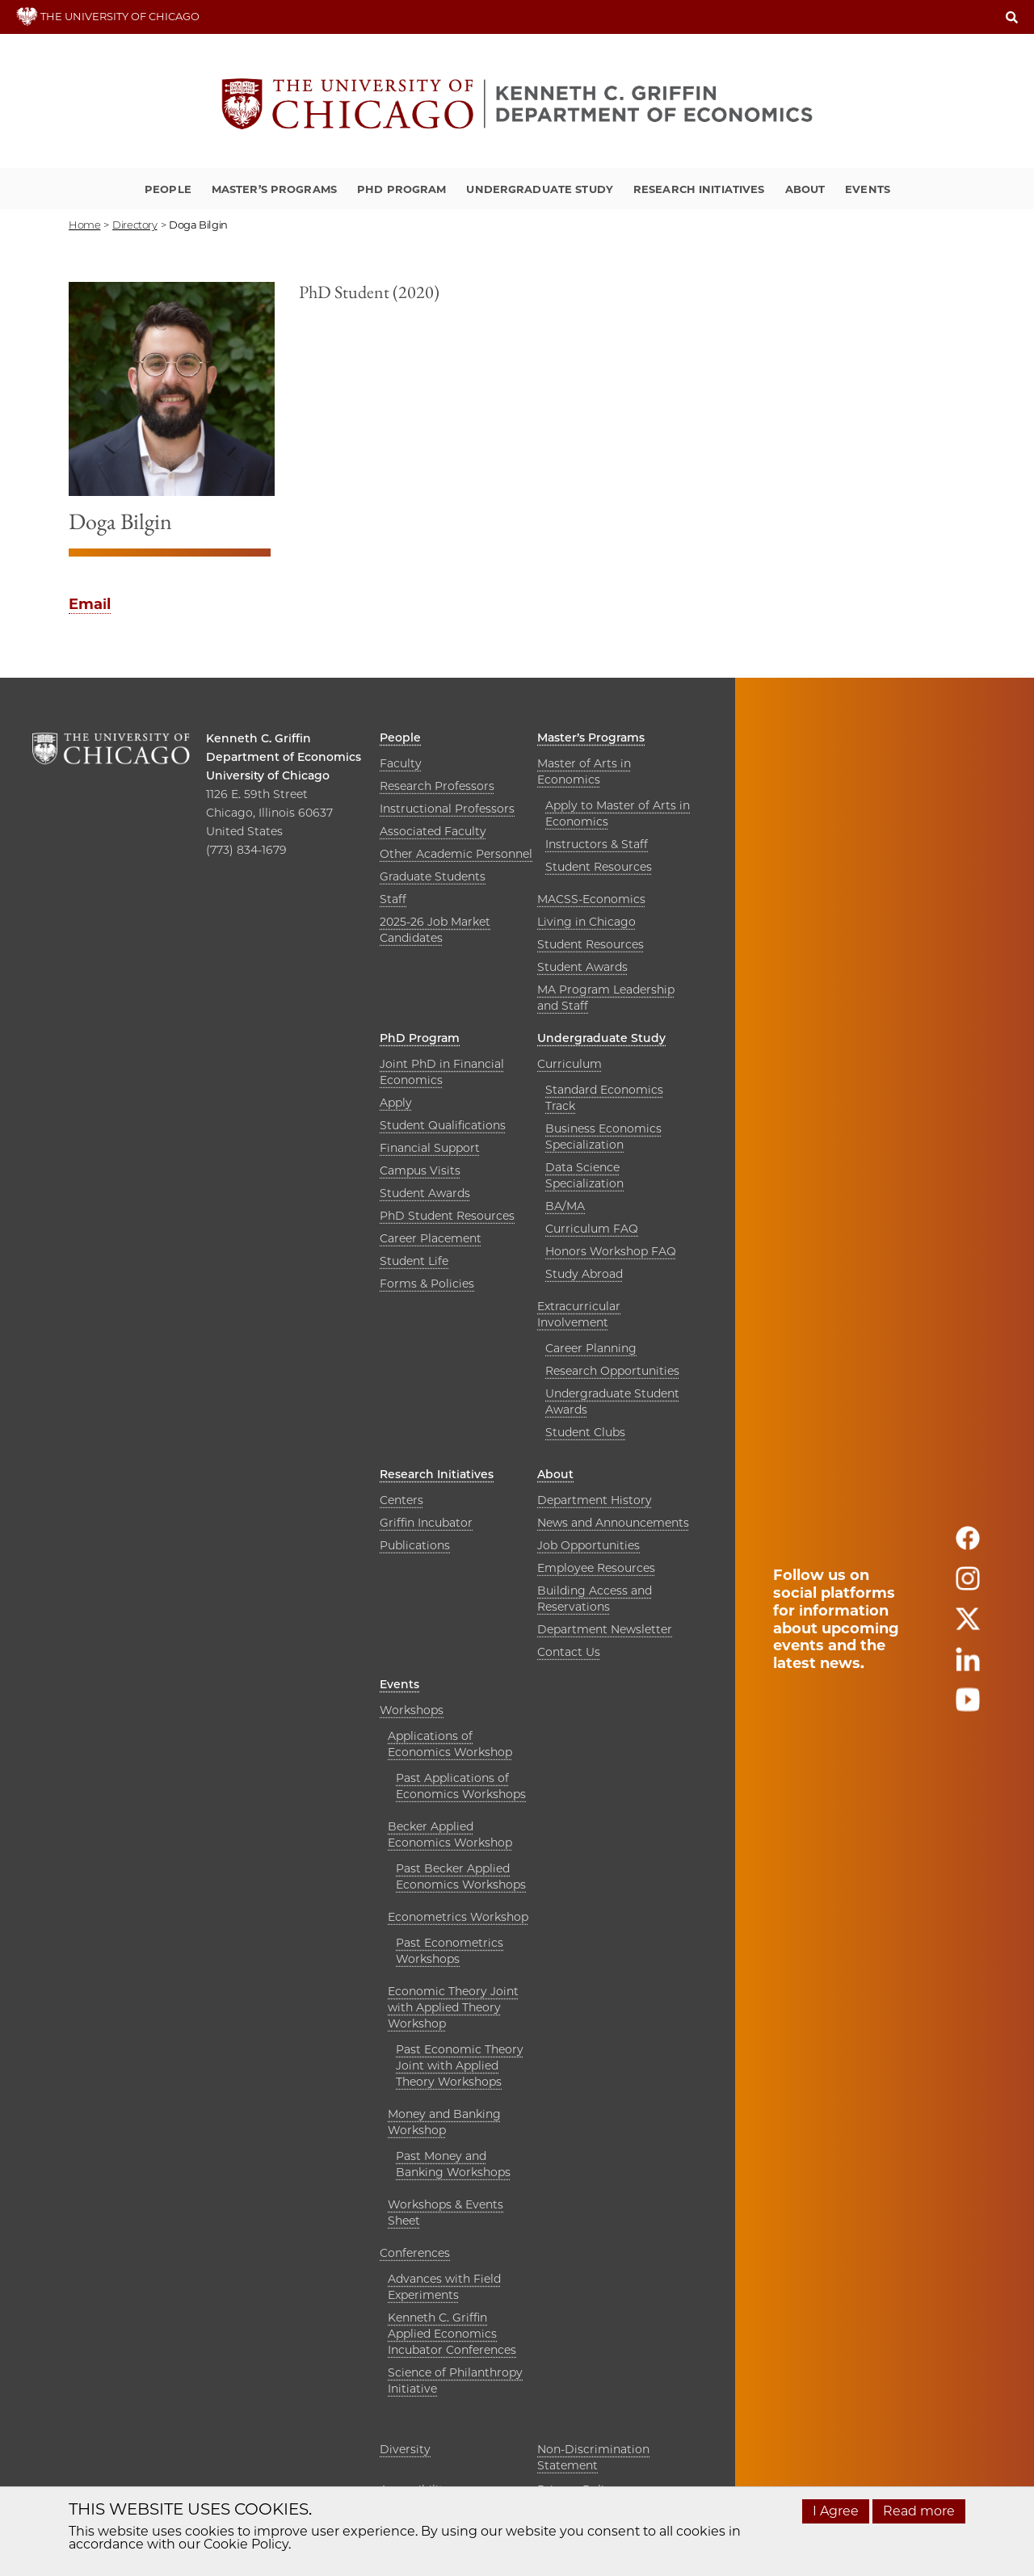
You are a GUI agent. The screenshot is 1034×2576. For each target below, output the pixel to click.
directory (135, 224)
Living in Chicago (586, 921)
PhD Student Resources (447, 1215)
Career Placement (430, 1238)
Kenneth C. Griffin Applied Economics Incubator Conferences (452, 2333)
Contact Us (568, 1652)
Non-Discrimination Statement (593, 2457)
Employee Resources (596, 1568)
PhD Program (401, 189)
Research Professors (437, 786)
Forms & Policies (427, 1283)
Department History (594, 1500)
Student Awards (582, 967)
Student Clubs (585, 1432)
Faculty (401, 763)
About (805, 189)
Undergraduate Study (539, 189)
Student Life (414, 1261)
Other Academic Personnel (456, 854)
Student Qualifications (443, 1125)
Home (84, 224)
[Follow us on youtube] (968, 1706)
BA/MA (565, 1206)
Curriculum (569, 1064)
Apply (396, 1102)
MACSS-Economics (591, 899)
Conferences (415, 2253)
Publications (415, 1545)
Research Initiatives (699, 189)
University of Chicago (268, 775)
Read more (919, 2511)
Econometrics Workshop (458, 1917)
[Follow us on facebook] (968, 1545)
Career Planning (591, 1348)
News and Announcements (613, 1522)
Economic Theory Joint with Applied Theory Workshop (453, 2007)
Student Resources (598, 866)
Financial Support (430, 1148)
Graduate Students (432, 876)
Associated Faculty (433, 831)
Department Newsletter (604, 1629)
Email (90, 604)
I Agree (836, 2511)
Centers (401, 1500)
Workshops (411, 1710)
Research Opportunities (612, 1371)
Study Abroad (584, 1274)
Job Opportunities (588, 1545)
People (168, 189)
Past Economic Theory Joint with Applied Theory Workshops (459, 2065)
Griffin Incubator (426, 1522)
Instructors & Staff (596, 844)
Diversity (405, 2449)
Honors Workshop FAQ (610, 1251)
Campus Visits (420, 1170)
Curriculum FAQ (591, 1228)
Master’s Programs (274, 189)
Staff (393, 899)
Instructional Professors (447, 808)
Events (867, 189)
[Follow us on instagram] (968, 1585)
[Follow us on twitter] (968, 1625)
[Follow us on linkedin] (968, 1666)
